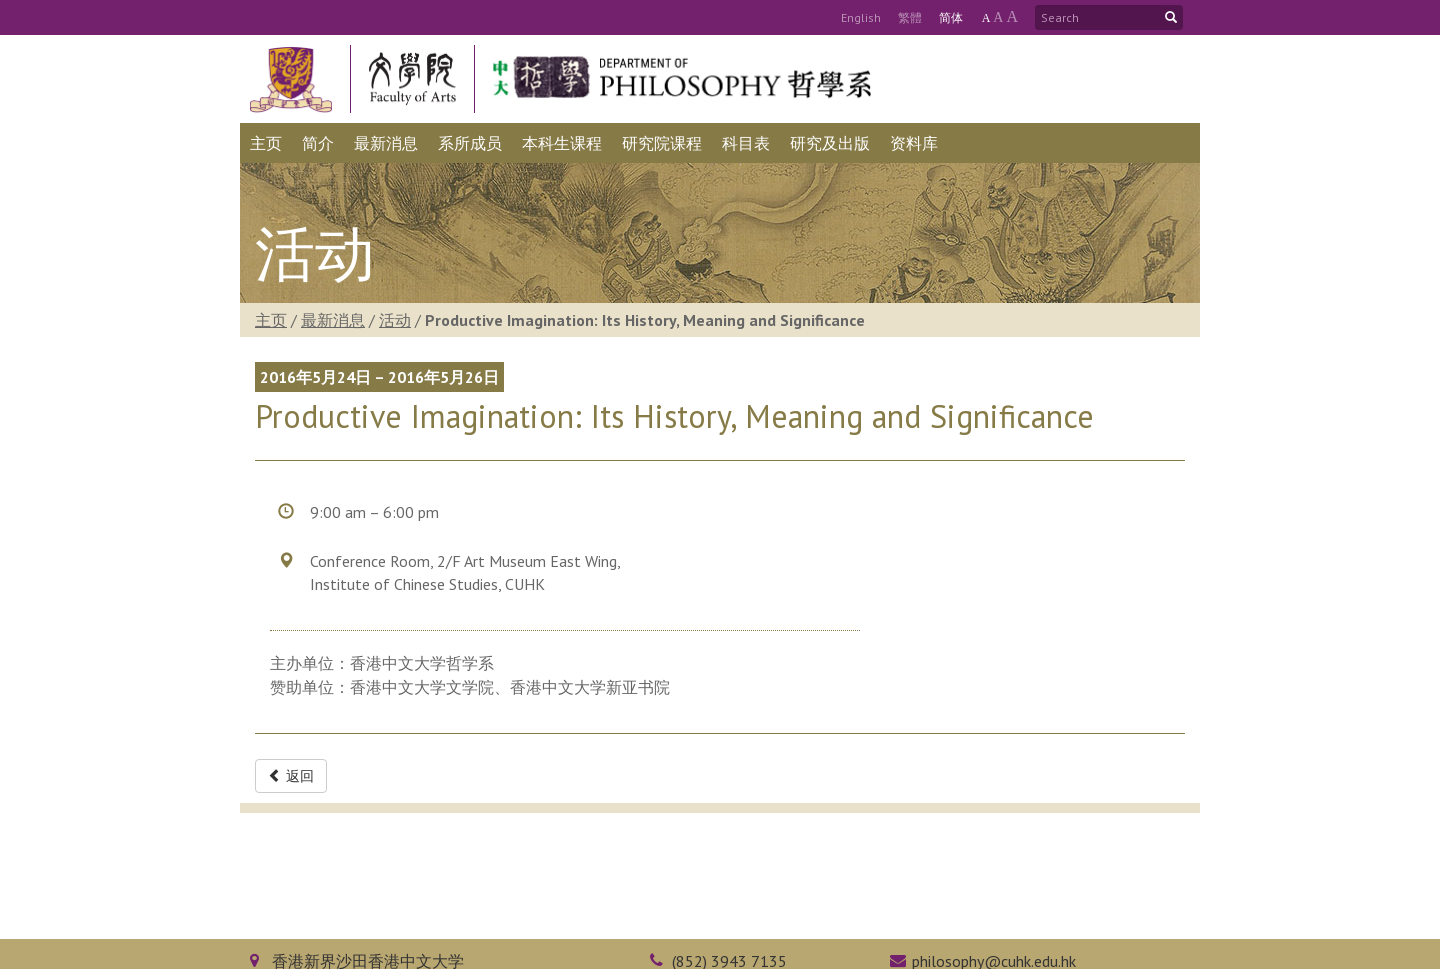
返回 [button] (291, 776)
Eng (861, 17)
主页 (271, 320)
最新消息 (333, 320)
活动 (395, 320)
